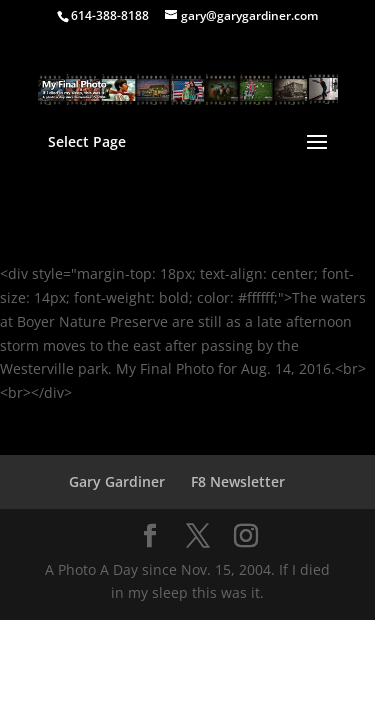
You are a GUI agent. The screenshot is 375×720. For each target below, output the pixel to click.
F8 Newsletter (238, 481)
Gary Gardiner (117, 481)
